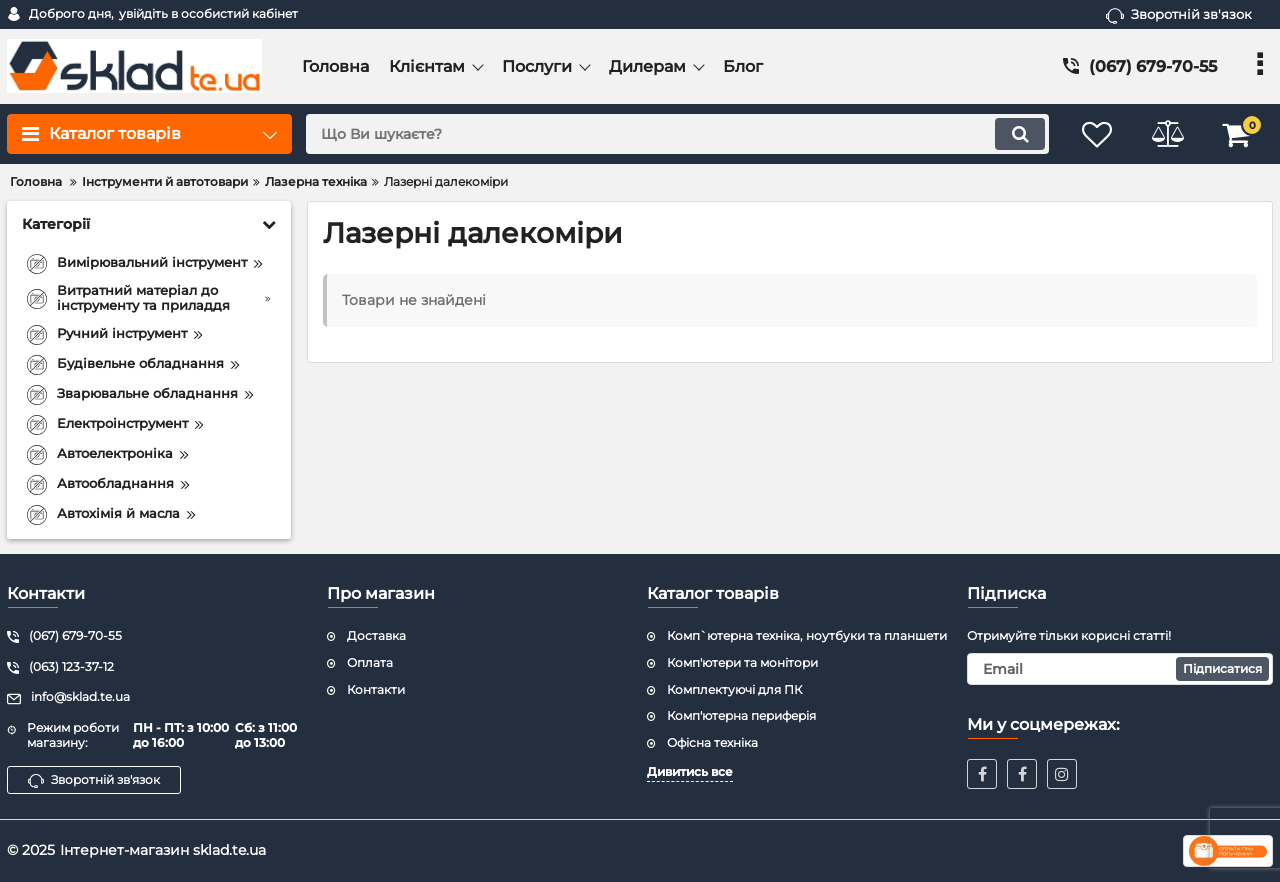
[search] (677, 134)
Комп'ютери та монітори (742, 662)
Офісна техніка (712, 742)
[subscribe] (1120, 669)
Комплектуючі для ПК (734, 689)
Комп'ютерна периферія (741, 715)
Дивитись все (690, 771)
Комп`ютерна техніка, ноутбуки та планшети (807, 635)
